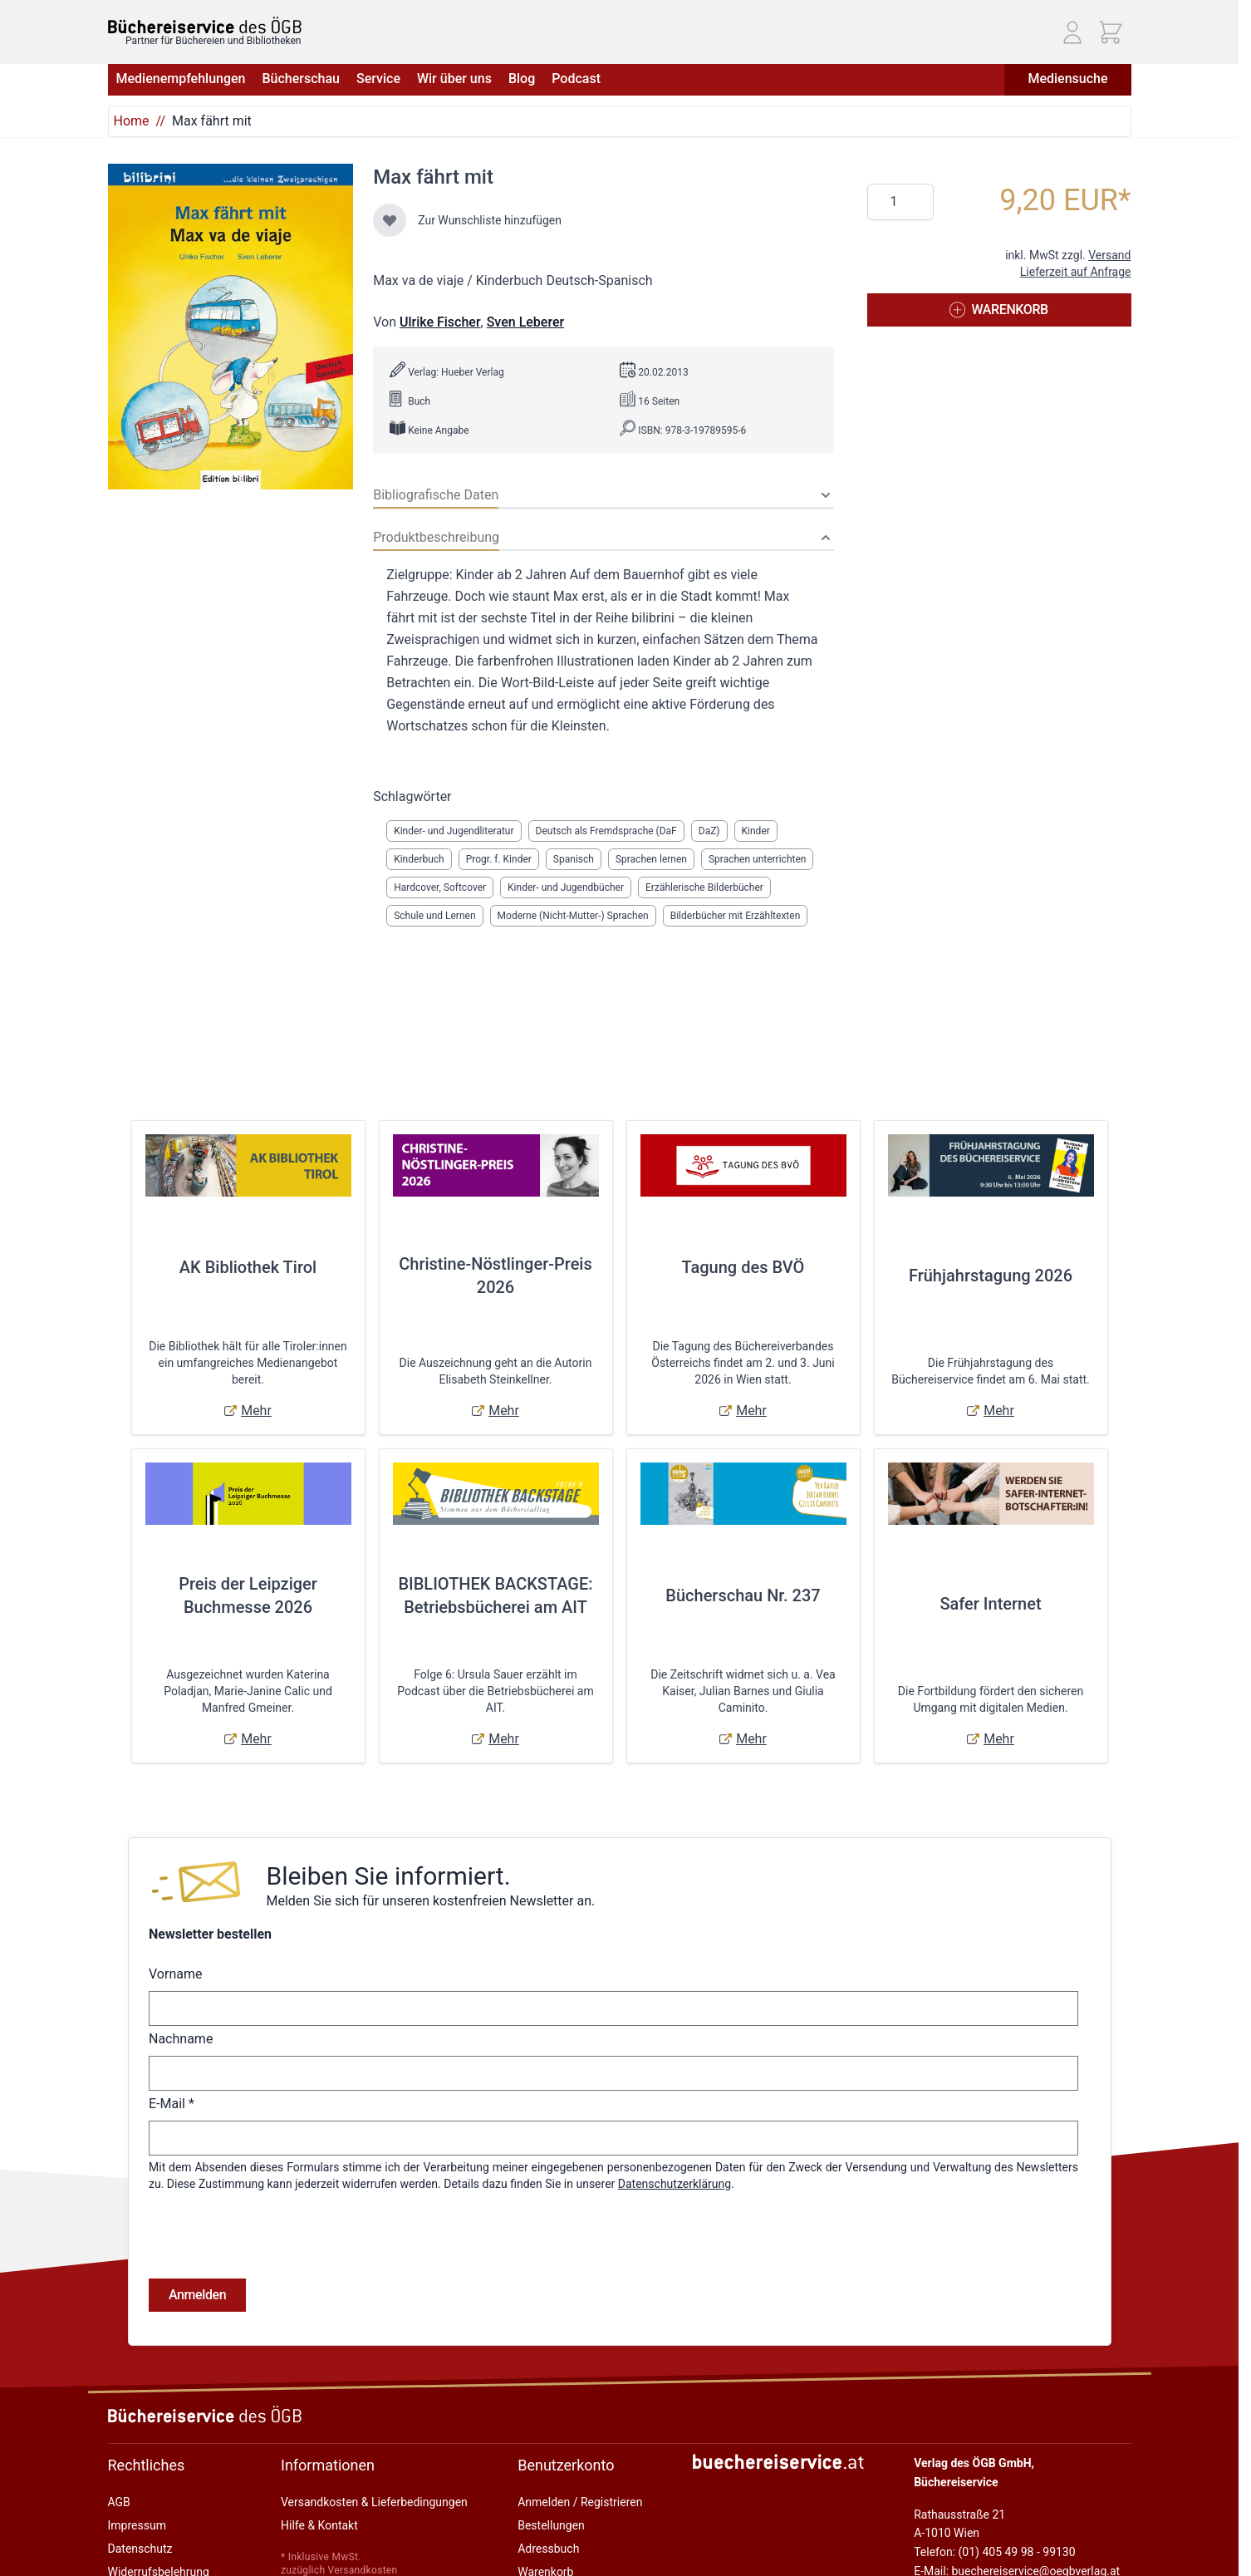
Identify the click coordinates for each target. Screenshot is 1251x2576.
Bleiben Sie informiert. (388, 1875)
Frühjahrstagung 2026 (990, 1276)
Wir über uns (454, 78)
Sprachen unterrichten (757, 859)
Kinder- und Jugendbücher (566, 887)
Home (132, 121)
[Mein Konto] (1072, 32)
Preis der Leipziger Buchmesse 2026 (248, 1595)
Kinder (756, 831)
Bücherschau (300, 78)
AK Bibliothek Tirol (247, 1267)
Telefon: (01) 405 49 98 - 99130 (994, 2552)
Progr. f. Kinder (499, 859)
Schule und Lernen (434, 916)
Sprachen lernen (651, 859)
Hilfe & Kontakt (319, 2525)
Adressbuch (548, 2548)
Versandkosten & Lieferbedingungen (374, 2502)
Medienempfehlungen (181, 78)
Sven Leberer (525, 322)
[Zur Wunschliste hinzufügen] (389, 220)
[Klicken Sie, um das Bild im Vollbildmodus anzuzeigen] (231, 326)
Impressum (137, 2525)
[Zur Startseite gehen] (205, 25)
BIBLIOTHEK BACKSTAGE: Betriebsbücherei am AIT (495, 1595)
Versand (1109, 255)
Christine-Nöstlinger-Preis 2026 (495, 1275)
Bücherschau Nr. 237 (742, 1595)
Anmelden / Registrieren (580, 2502)
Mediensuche (1067, 78)
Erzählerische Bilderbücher (704, 887)
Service (378, 78)
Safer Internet (990, 1604)
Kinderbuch (419, 859)
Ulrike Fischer (440, 322)
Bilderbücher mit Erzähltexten (735, 916)
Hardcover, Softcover (440, 887)
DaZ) (709, 831)
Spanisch (573, 859)
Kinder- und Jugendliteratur (453, 831)
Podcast (576, 78)
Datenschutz (140, 2548)
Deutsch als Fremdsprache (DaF (606, 831)
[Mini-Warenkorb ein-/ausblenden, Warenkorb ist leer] (1110, 32)
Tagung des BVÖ (743, 1267)
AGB (119, 2502)
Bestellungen (551, 2525)
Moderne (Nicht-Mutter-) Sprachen (573, 916)
